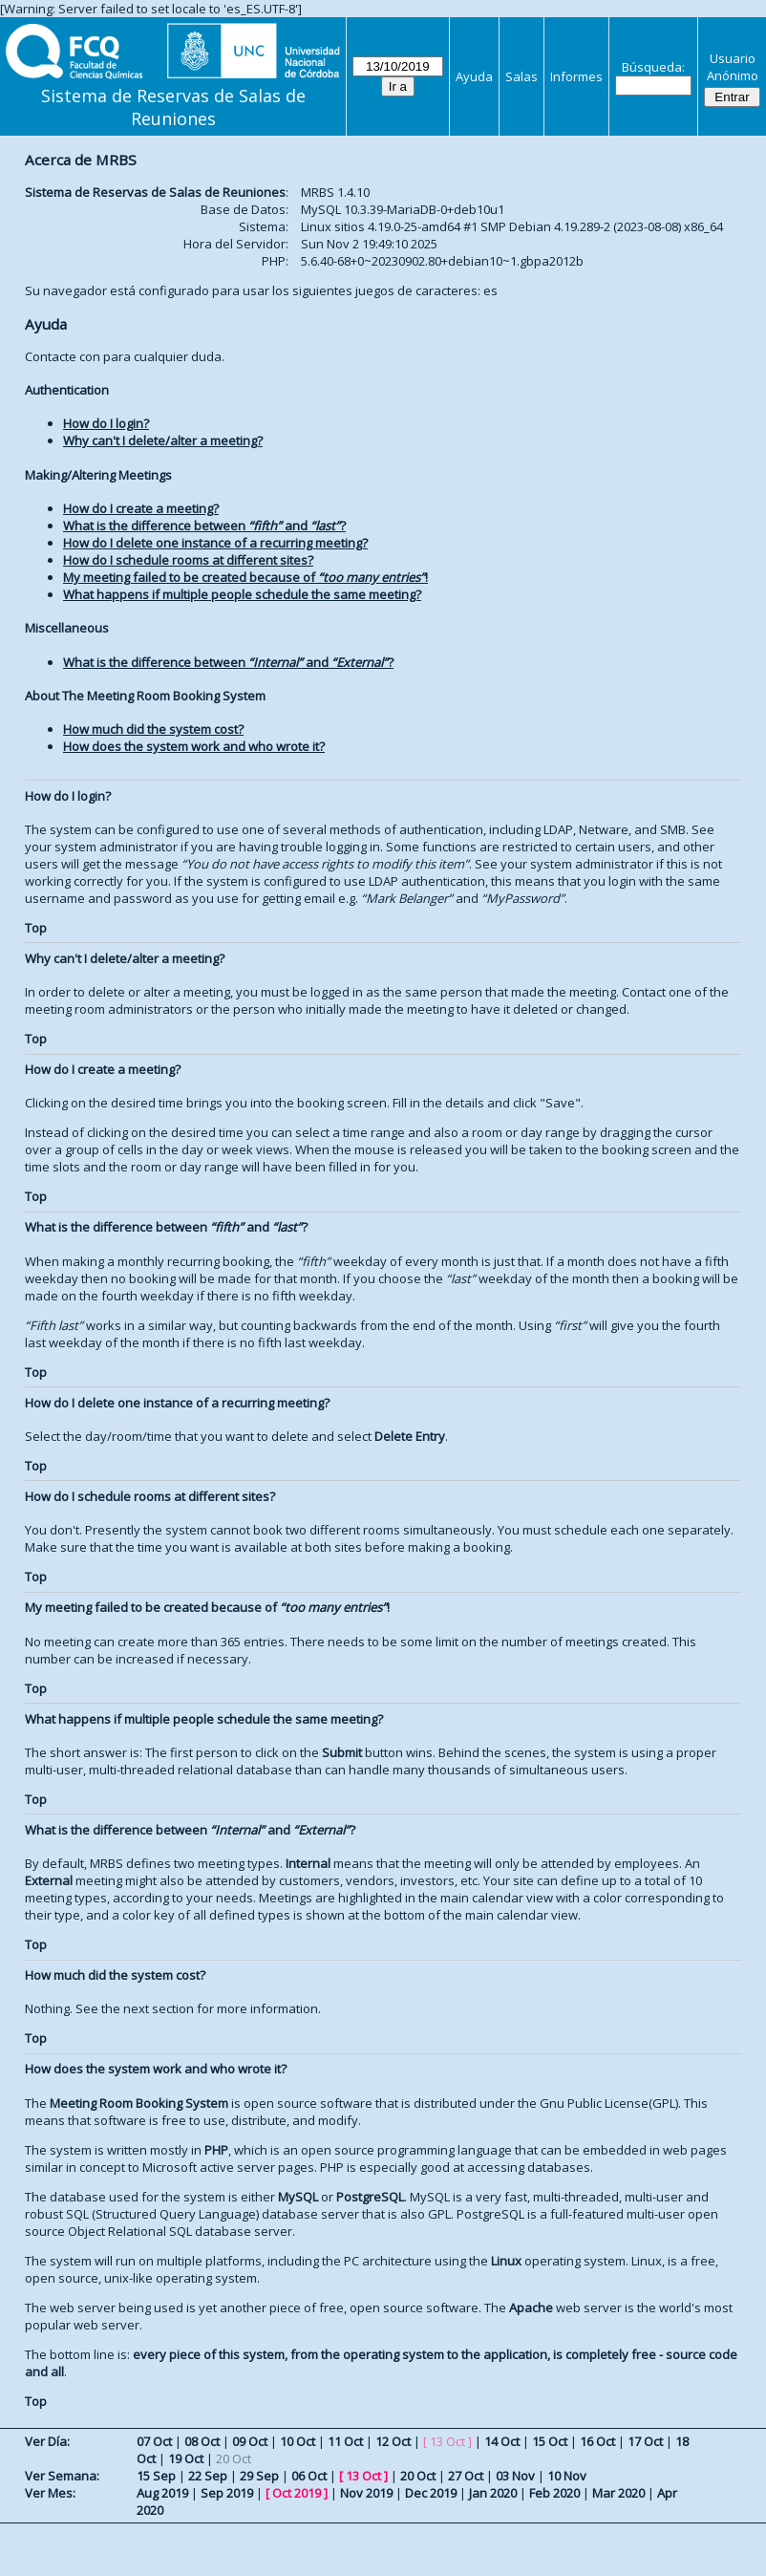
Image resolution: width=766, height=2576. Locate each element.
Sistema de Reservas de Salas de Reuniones (173, 107)
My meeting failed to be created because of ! (245, 577)
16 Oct (597, 2441)
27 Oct (465, 2475)
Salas (521, 76)
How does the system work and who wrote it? (194, 746)
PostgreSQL (370, 2196)
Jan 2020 (493, 2492)
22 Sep (207, 2475)
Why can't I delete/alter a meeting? (163, 440)
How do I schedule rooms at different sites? (188, 560)
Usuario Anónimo (732, 67)
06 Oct (309, 2475)
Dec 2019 (431, 2492)
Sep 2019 (227, 2492)
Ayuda (474, 76)
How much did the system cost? (153, 729)
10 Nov (566, 2475)
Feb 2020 (554, 2492)
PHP (216, 2149)
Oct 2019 (296, 2492)
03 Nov (515, 2475)
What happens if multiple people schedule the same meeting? (242, 594)
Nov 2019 (366, 2492)
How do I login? (106, 423)
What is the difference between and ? (204, 525)
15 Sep (156, 2475)
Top (36, 927)
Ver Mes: (50, 2492)
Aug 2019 (162, 2492)
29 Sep (259, 2475)
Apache (531, 2307)
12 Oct (393, 2441)
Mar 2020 (618, 2492)
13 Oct (363, 2475)
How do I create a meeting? (141, 508)
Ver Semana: (62, 2475)
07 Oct (154, 2441)
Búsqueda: (653, 66)
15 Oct (549, 2441)
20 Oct (418, 2475)
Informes (576, 76)
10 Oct (297, 2441)
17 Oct (645, 2441)
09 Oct (249, 2441)
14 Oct (502, 2441)
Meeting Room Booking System (139, 2103)
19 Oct (185, 2458)
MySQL (298, 2196)
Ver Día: (47, 2441)
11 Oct (345, 2441)
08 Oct (202, 2441)
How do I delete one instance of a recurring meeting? (215, 542)
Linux (506, 2260)
